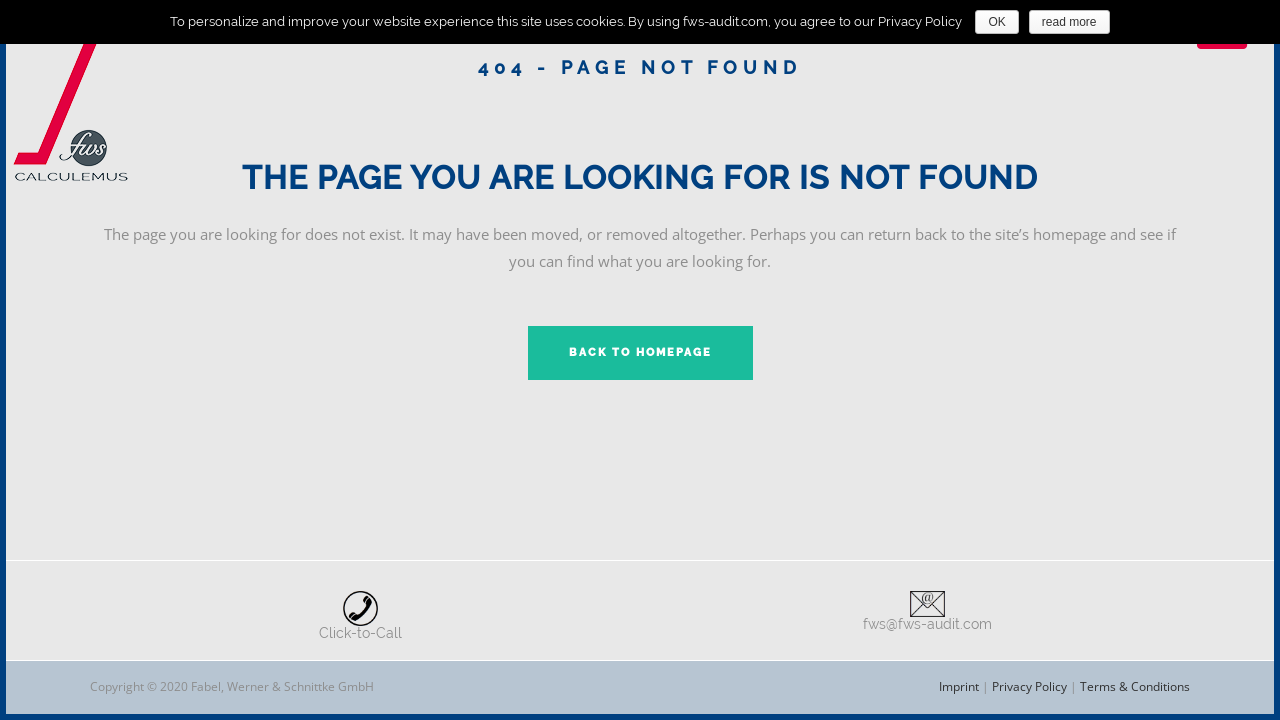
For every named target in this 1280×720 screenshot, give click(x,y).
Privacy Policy (1029, 686)
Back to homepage (640, 352)
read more (1069, 22)
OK (996, 22)
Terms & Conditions (1135, 686)
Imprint (959, 686)
